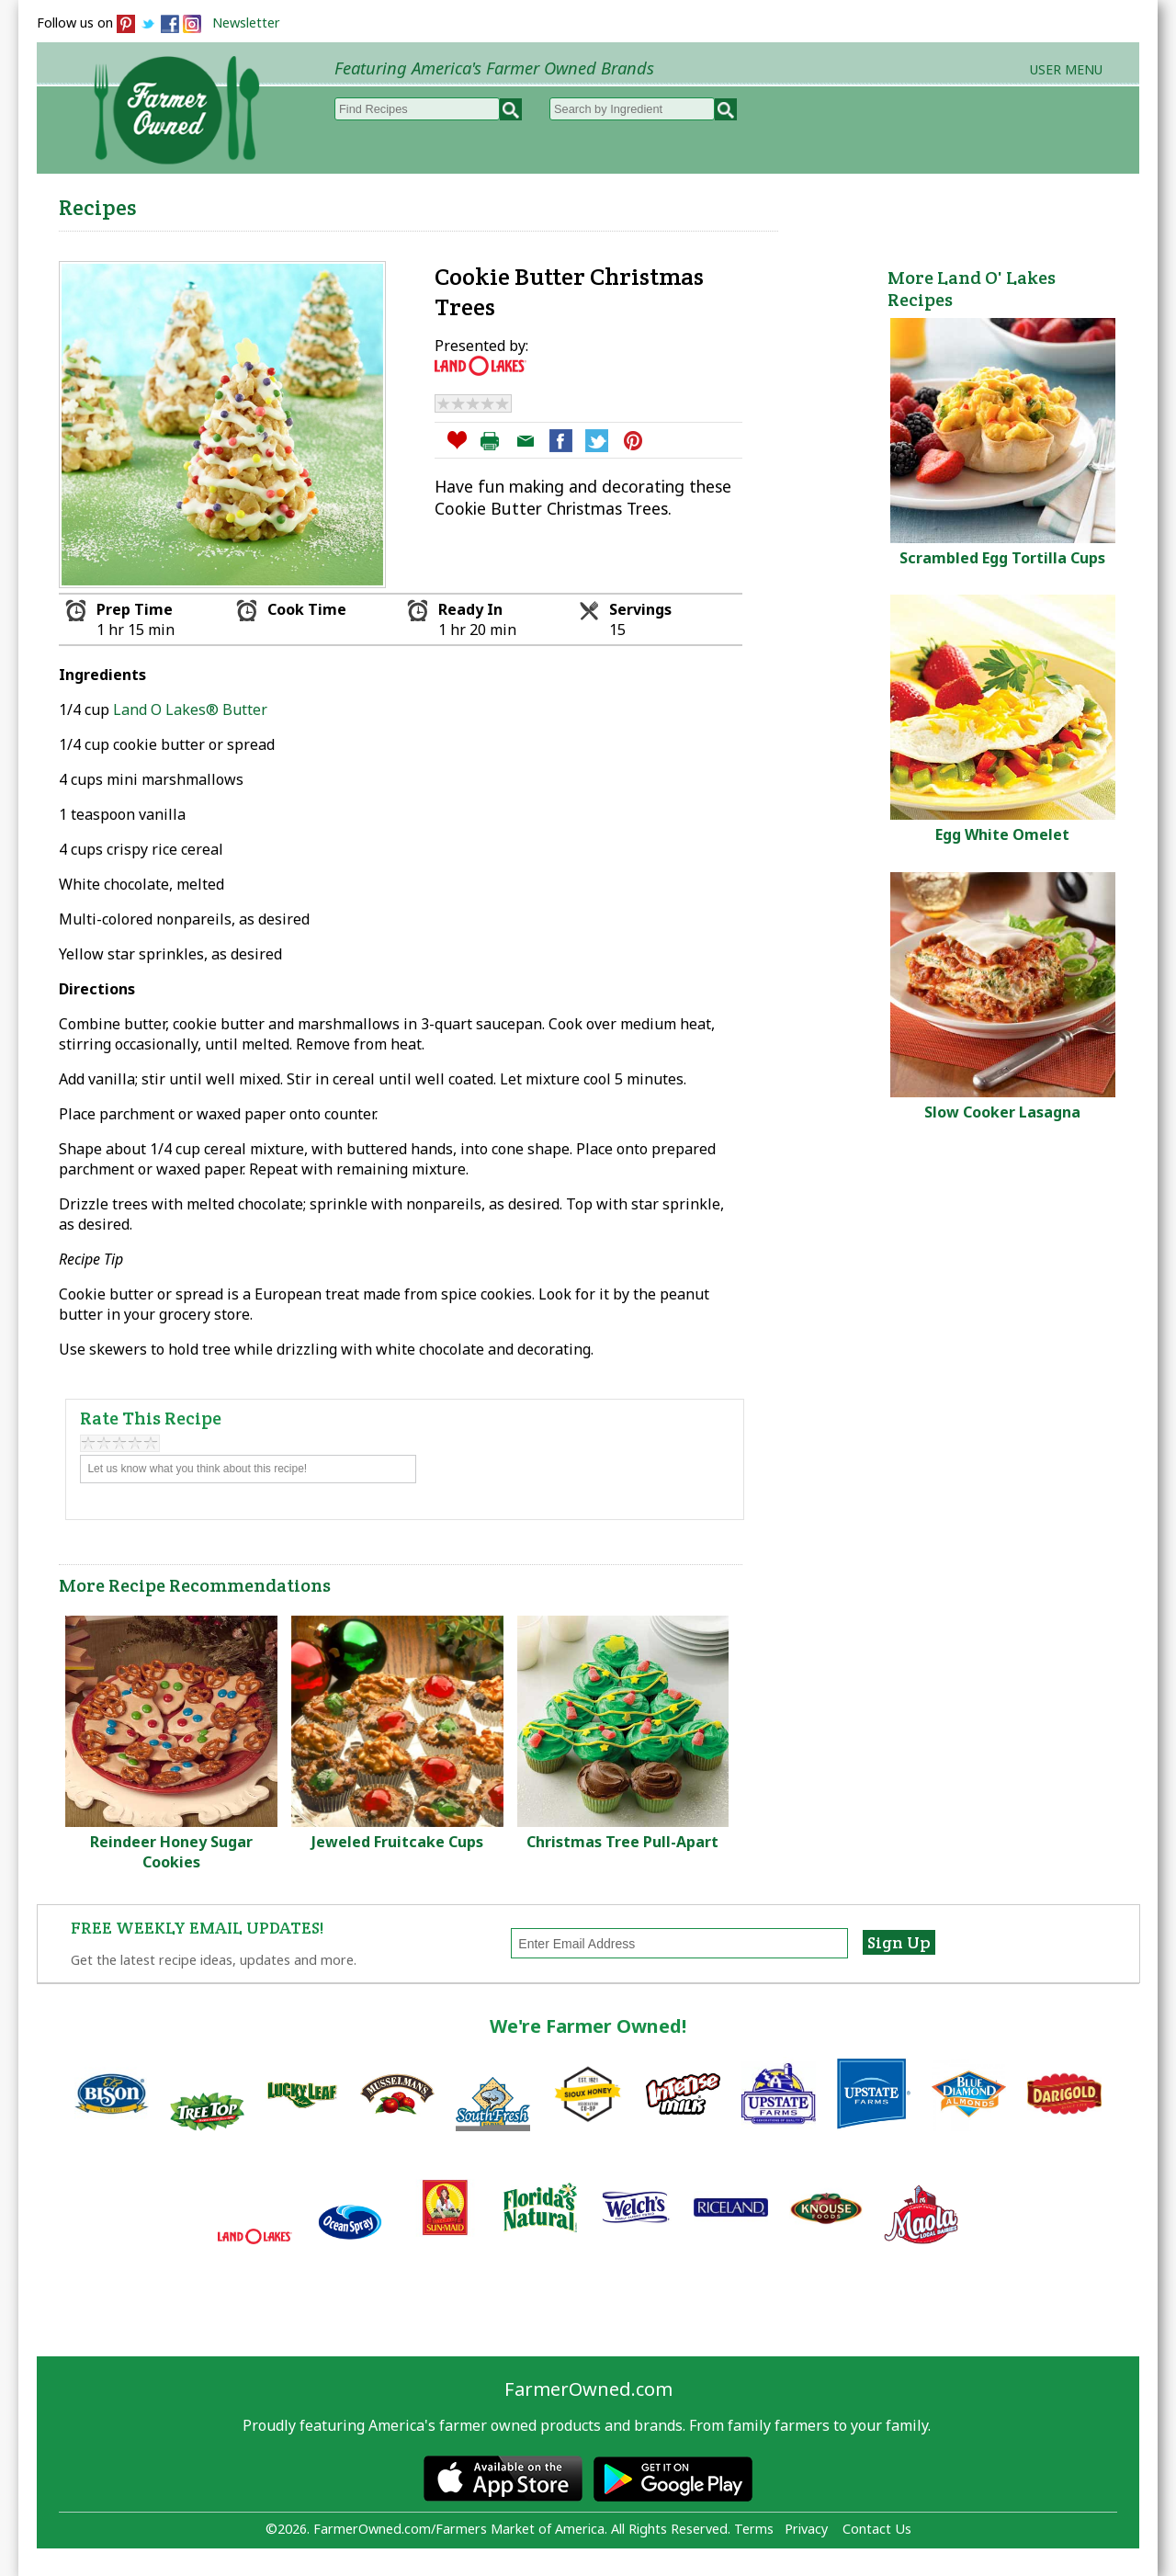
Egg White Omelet (1002, 834)
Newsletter (246, 22)
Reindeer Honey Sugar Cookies (171, 1852)
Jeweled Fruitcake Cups (397, 1842)
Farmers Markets (1035, 203)
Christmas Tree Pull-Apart (622, 1842)
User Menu (1066, 69)
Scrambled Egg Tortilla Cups (1002, 558)
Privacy (806, 2528)
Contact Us (876, 2528)
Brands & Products (850, 203)
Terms (754, 2528)
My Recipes (524, 203)
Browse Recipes (375, 203)
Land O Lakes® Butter (190, 709)
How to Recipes (672, 203)
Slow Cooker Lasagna (1002, 1112)
